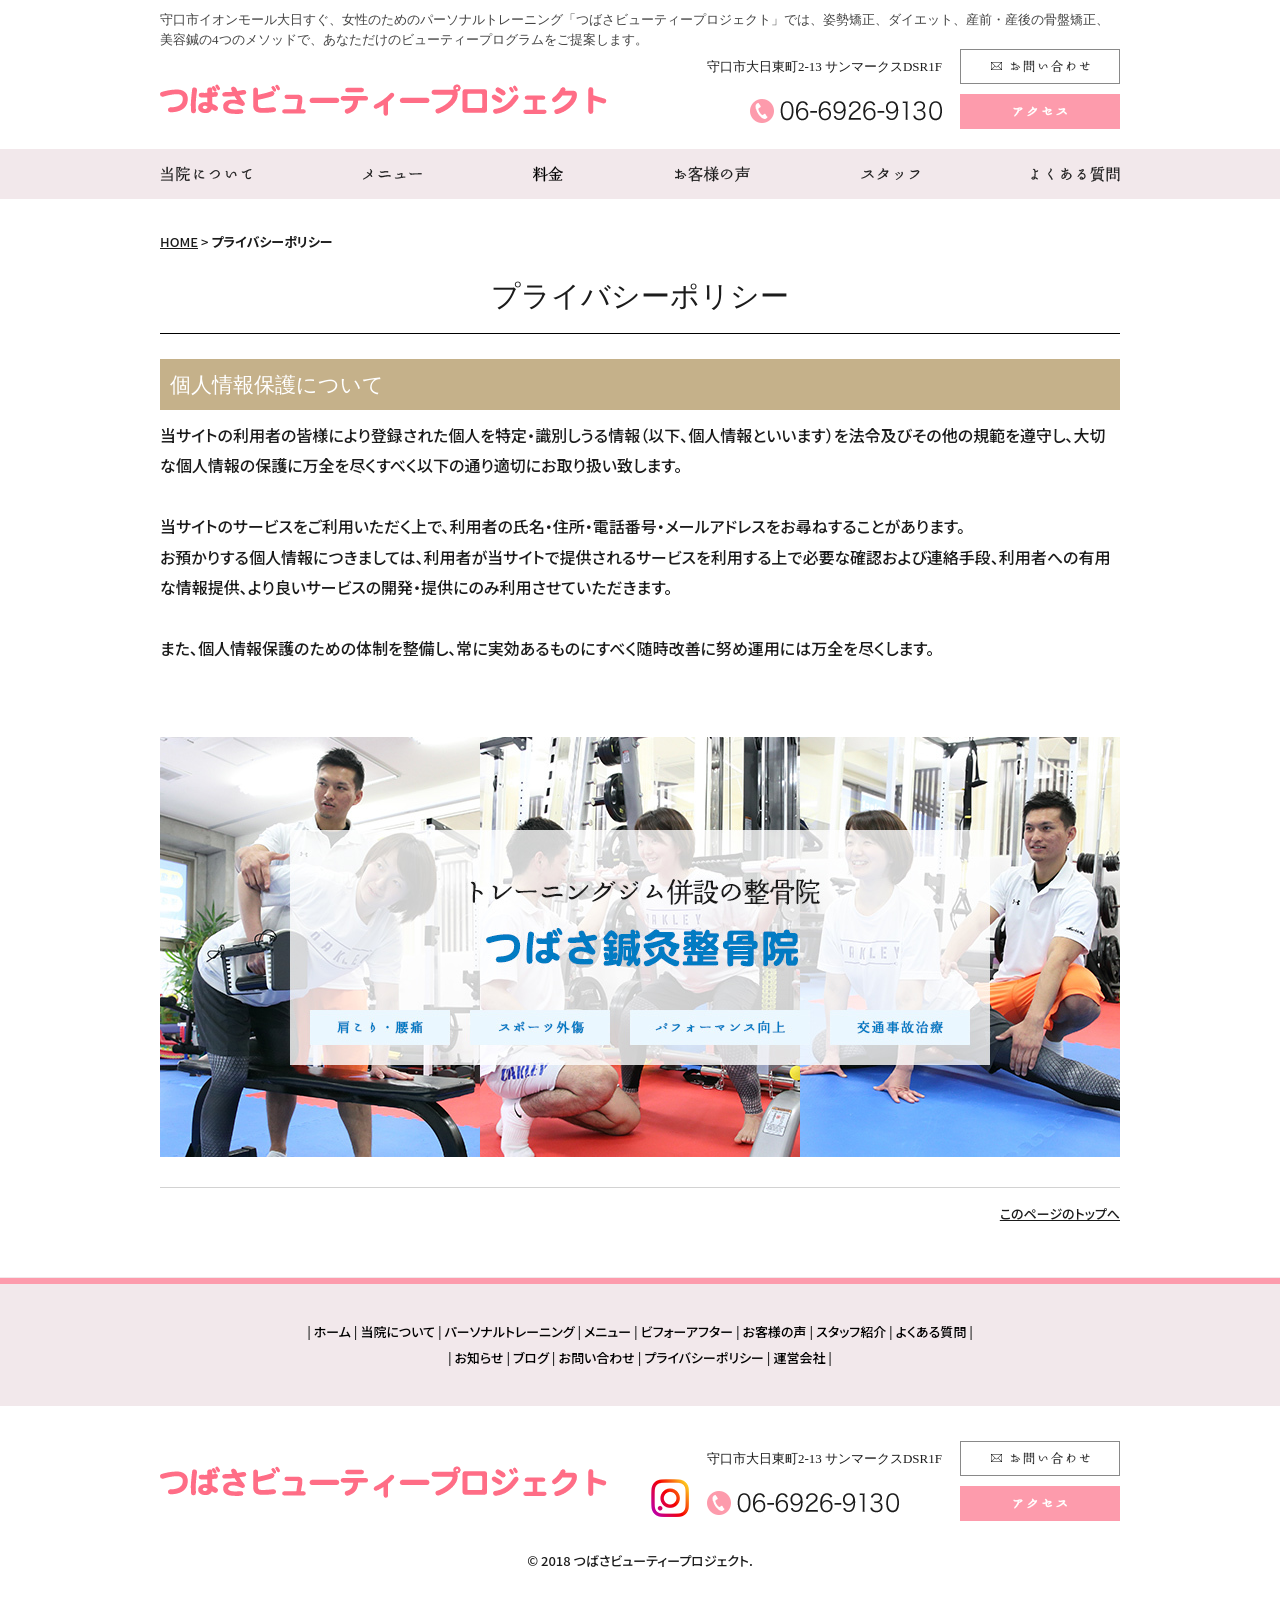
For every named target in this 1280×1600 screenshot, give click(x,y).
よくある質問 (931, 1331)
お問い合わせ (596, 1357)
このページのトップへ (1060, 1213)
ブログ (531, 1357)
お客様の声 (775, 1331)
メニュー (607, 1331)
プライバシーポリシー (704, 1357)
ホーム (332, 1331)
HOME (179, 241)
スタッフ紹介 (851, 1331)
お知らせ (479, 1357)
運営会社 (799, 1357)
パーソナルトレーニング (510, 1331)
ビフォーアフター (687, 1331)
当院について (397, 1331)
